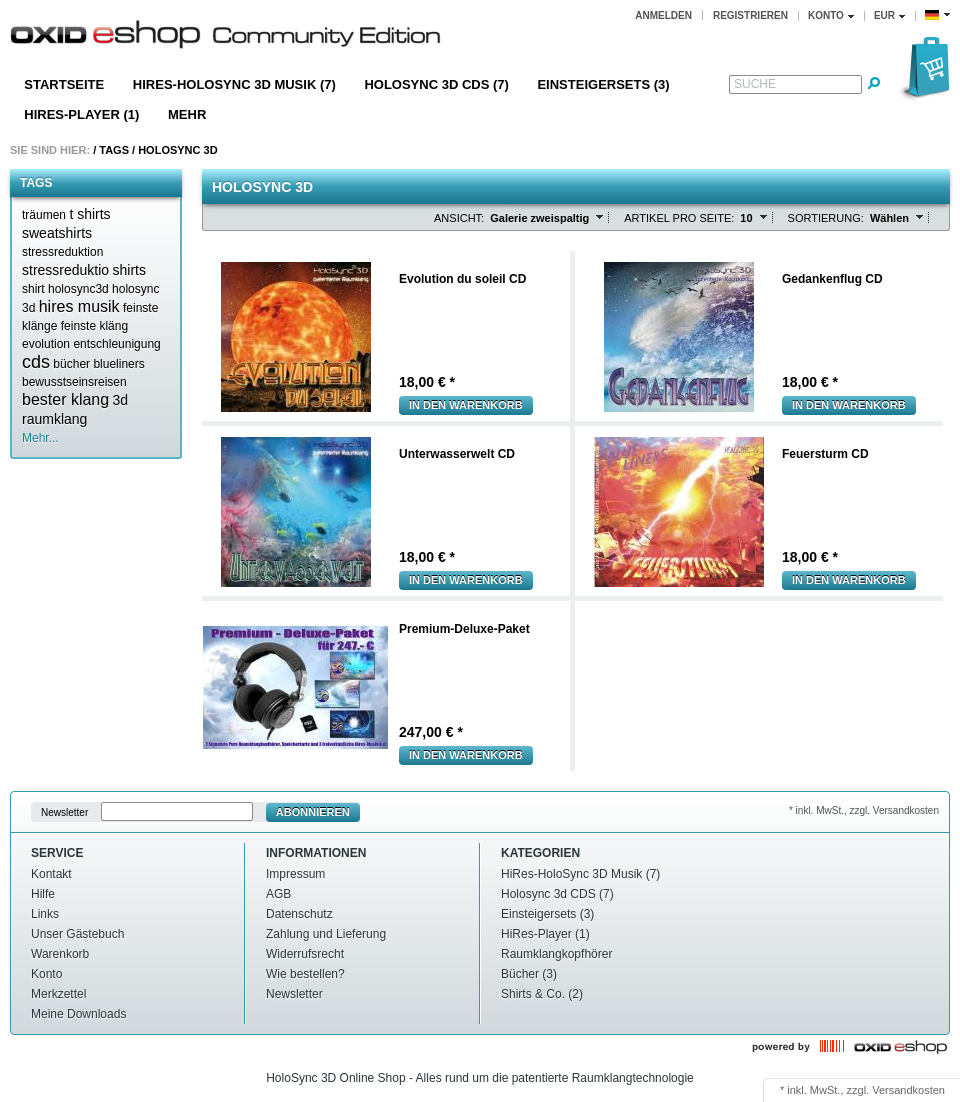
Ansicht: (459, 218)
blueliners (118, 364)
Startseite (64, 84)
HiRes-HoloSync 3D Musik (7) (234, 84)
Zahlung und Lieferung (326, 934)
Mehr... (40, 438)
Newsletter (64, 812)
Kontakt (51, 874)
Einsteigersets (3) (603, 84)
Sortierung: (826, 218)
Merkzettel (58, 994)
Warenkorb (60, 954)
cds (36, 362)
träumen (44, 215)
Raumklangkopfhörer (556, 954)
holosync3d (78, 289)
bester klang (65, 399)
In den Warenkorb (466, 405)
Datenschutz (299, 914)
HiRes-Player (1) (81, 114)
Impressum (295, 874)
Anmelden (663, 15)
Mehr (187, 114)
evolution (46, 344)
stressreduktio (65, 270)
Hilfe (43, 894)
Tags (114, 150)
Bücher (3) (529, 974)
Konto (46, 974)
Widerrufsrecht (305, 954)
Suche (755, 84)
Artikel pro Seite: (679, 218)
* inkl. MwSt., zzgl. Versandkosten (864, 810)
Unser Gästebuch (77, 934)
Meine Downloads (78, 1014)
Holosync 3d (177, 150)
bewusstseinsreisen (74, 382)
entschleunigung (116, 344)
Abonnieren (313, 812)
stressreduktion (62, 252)
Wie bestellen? (305, 974)
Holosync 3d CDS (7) (436, 84)
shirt (33, 289)
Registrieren (750, 15)
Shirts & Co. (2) (542, 994)
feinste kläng (94, 326)
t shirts (89, 214)
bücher (71, 364)
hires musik (79, 306)
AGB (278, 894)
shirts (129, 270)
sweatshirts (57, 233)
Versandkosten (908, 1090)
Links (45, 914)
